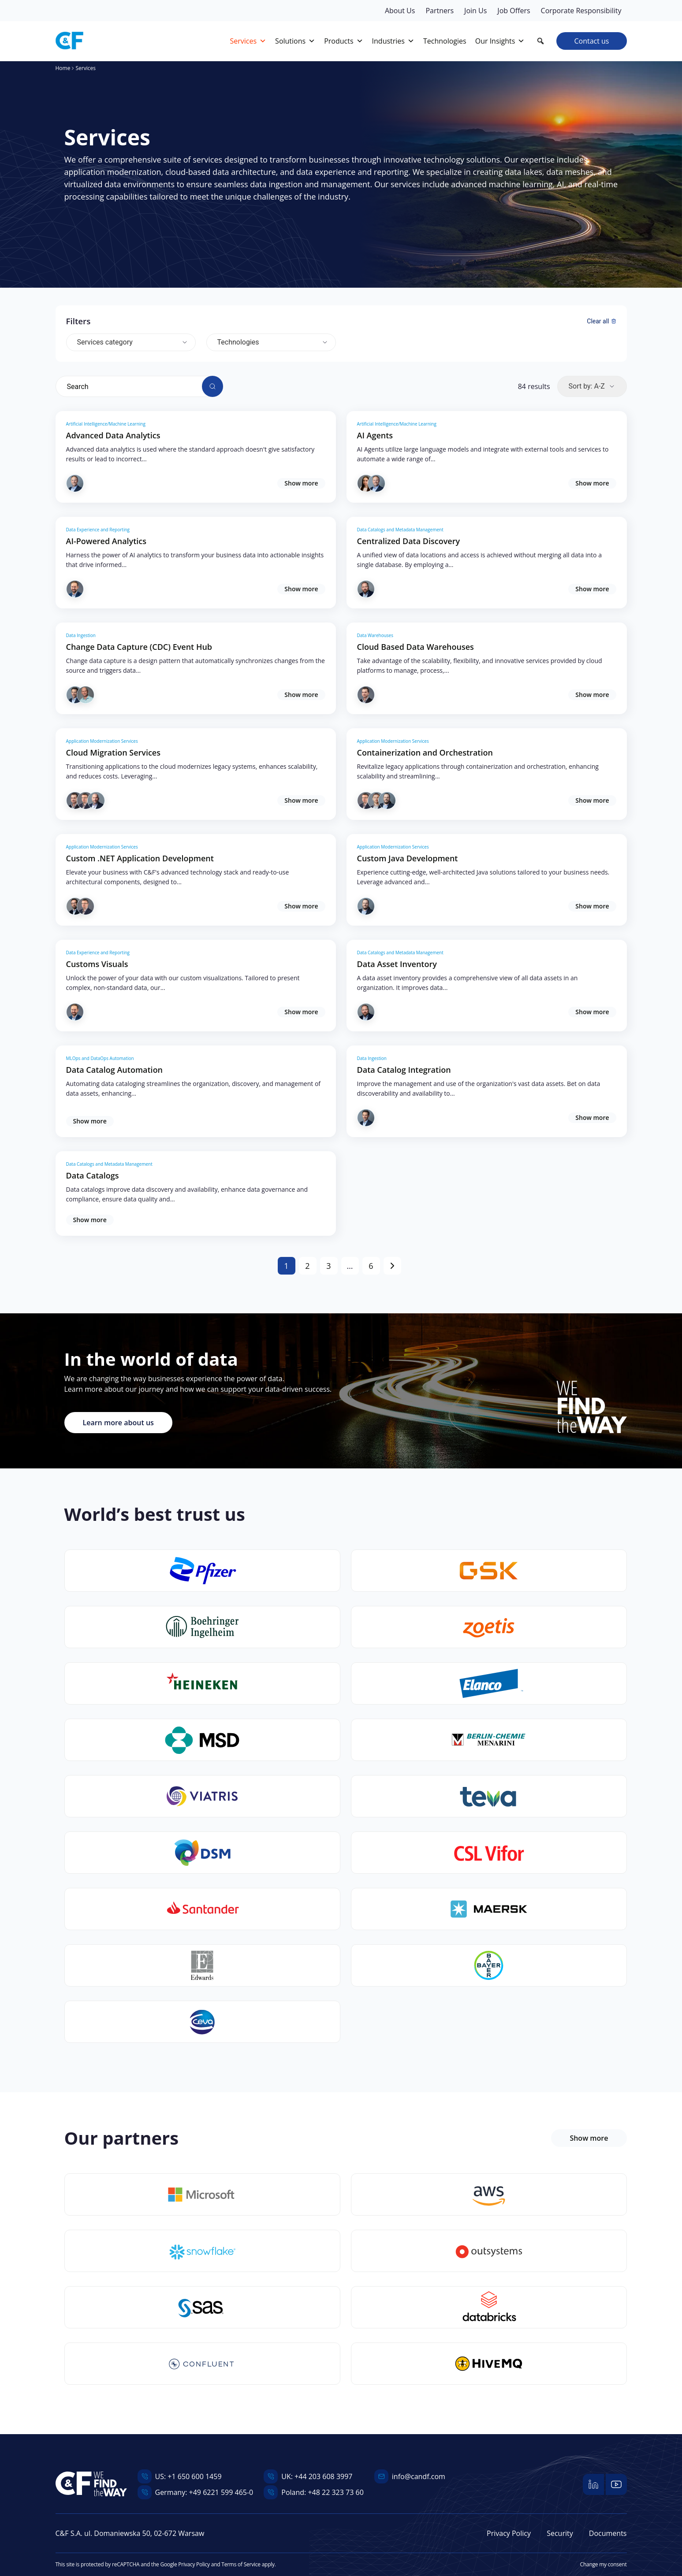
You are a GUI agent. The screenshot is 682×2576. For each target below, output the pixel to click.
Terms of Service (240, 2564)
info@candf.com (418, 2476)
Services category (105, 342)
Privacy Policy (509, 2533)
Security (560, 2533)
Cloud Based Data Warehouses (415, 646)
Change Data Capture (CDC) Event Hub (139, 646)
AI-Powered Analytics (106, 541)
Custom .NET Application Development (140, 858)
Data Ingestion (81, 635)
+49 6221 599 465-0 (221, 2492)
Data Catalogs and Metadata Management (400, 529)
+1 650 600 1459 (194, 2476)
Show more (301, 483)
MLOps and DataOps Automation (100, 1058)
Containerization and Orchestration (425, 752)
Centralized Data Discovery (408, 541)
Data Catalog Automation (114, 1069)
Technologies (238, 342)
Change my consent (603, 2564)
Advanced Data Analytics (113, 435)
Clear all (601, 321)
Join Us (475, 10)
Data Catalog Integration (404, 1069)
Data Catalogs (92, 1175)
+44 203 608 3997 (323, 2476)
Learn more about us (118, 1422)
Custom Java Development (407, 858)
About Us (400, 10)
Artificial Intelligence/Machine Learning (105, 424)
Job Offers (513, 10)
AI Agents (375, 435)
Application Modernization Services (102, 741)
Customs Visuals (97, 964)
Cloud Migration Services (113, 752)
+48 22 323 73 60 (335, 2492)
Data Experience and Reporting (98, 529)
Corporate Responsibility (581, 10)
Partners (439, 10)
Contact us (591, 41)
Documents (608, 2533)
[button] (540, 41)
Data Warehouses (375, 635)
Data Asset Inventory (397, 964)
